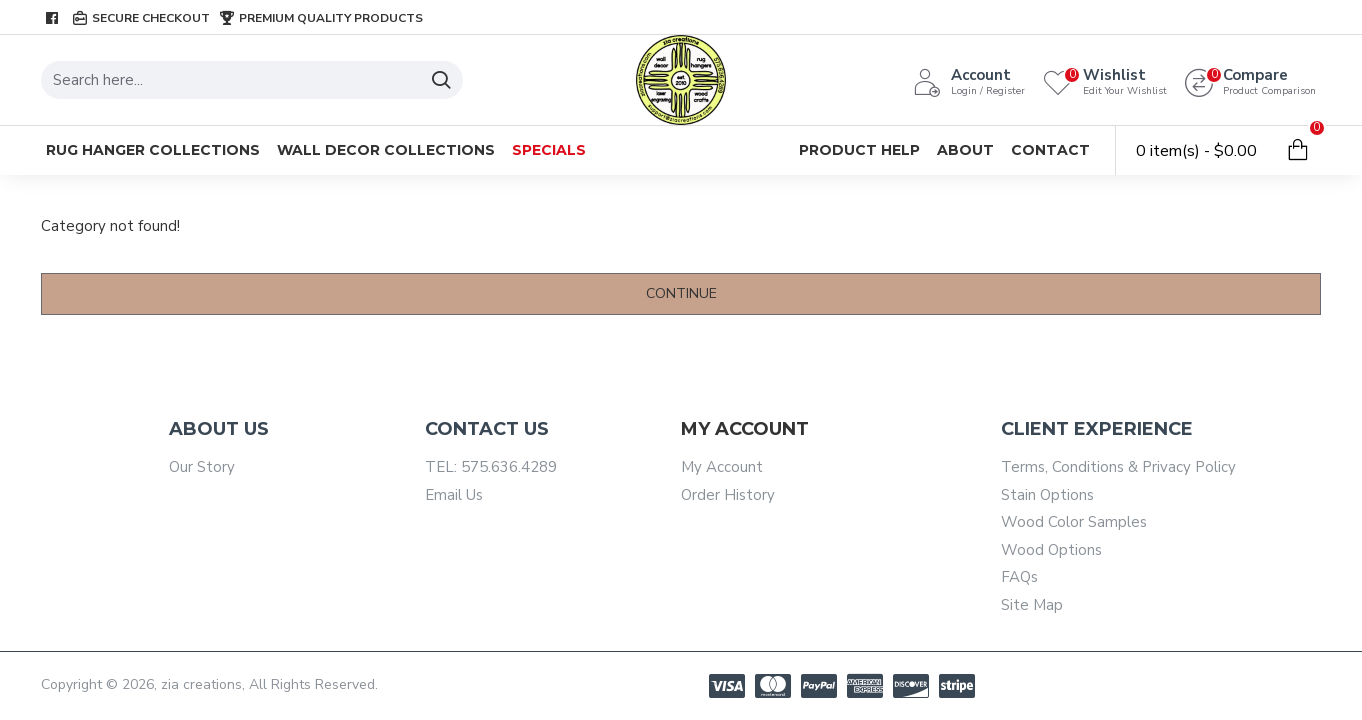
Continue (681, 293)
